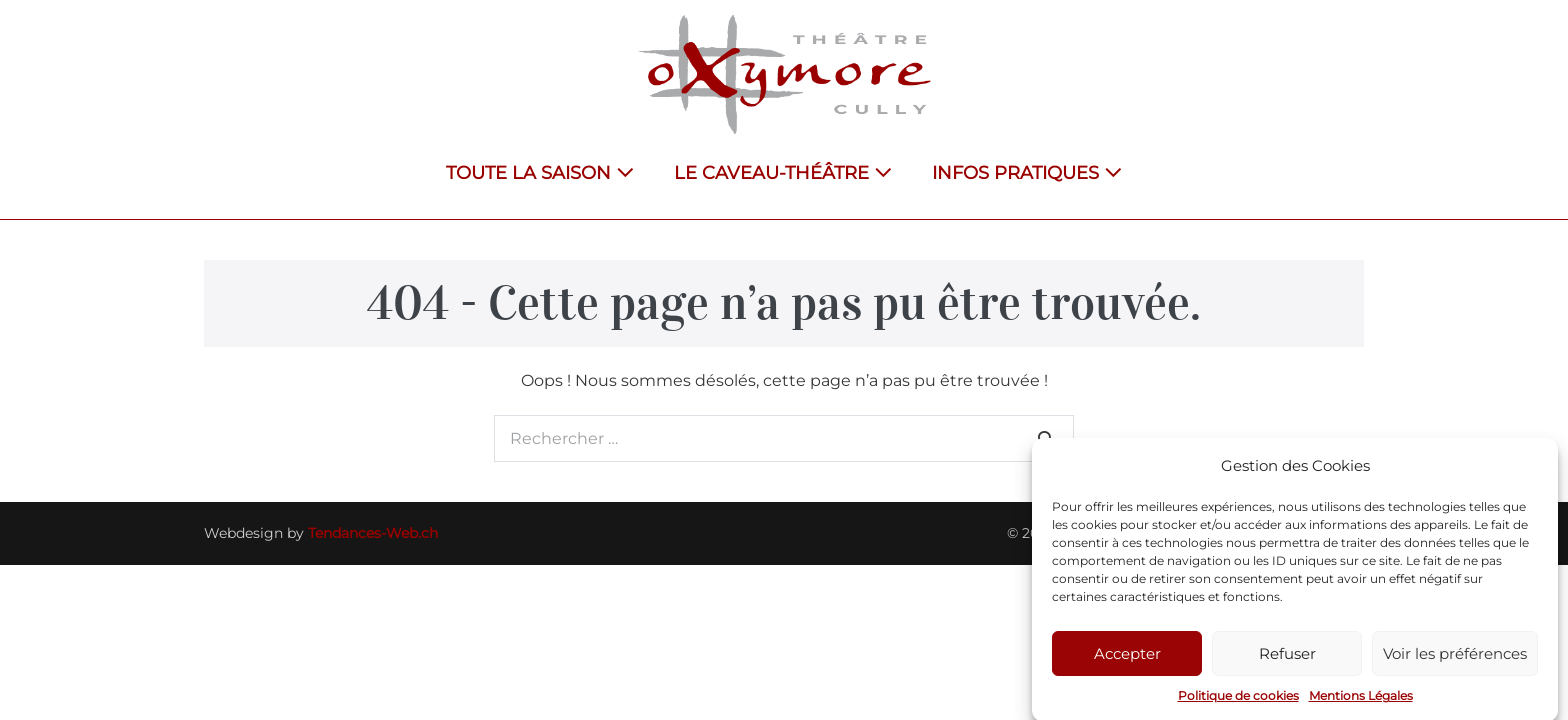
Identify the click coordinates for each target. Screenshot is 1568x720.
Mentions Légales (1361, 701)
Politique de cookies (1238, 701)
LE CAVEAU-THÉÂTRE (783, 173)
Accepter (1127, 658)
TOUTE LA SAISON (540, 173)
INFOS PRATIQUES (1027, 173)
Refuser (1287, 658)
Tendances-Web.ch (373, 533)
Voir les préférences (1455, 658)
